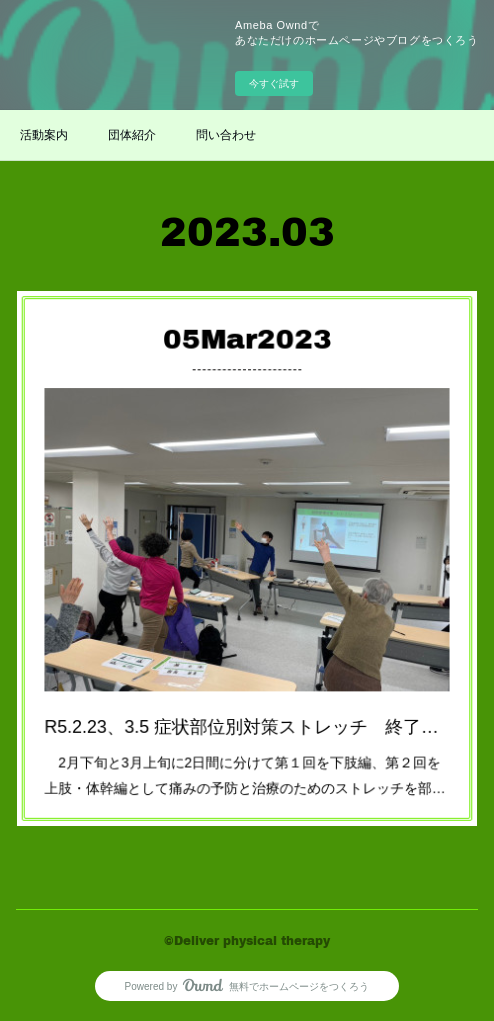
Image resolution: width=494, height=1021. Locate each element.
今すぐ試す (274, 83)
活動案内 (44, 135)
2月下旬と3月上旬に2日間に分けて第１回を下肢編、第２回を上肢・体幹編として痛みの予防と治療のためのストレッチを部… (245, 743)
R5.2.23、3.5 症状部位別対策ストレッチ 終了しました (247, 702)
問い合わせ (226, 135)
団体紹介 (132, 135)
